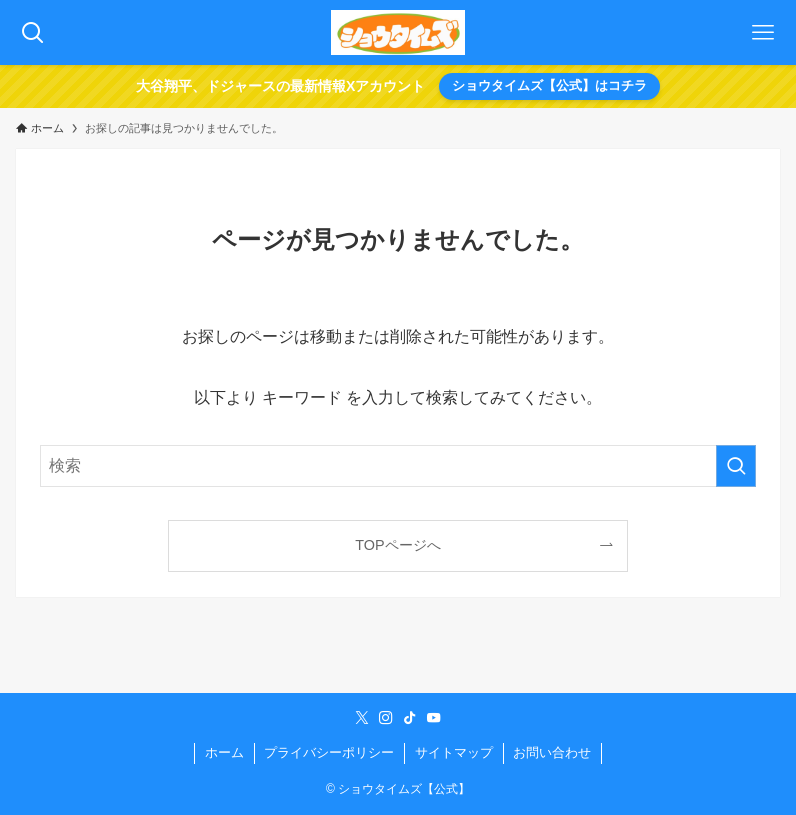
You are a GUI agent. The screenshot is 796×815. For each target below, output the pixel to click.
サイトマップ (454, 752)
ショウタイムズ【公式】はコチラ (549, 85)
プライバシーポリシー (329, 752)
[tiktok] (410, 718)
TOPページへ (397, 545)
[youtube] (434, 718)
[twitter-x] (362, 718)
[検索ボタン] (32, 32)
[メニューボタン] (763, 32)
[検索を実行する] (736, 466)
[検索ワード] (398, 466)
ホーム (224, 752)
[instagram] (386, 718)
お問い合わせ (552, 752)
